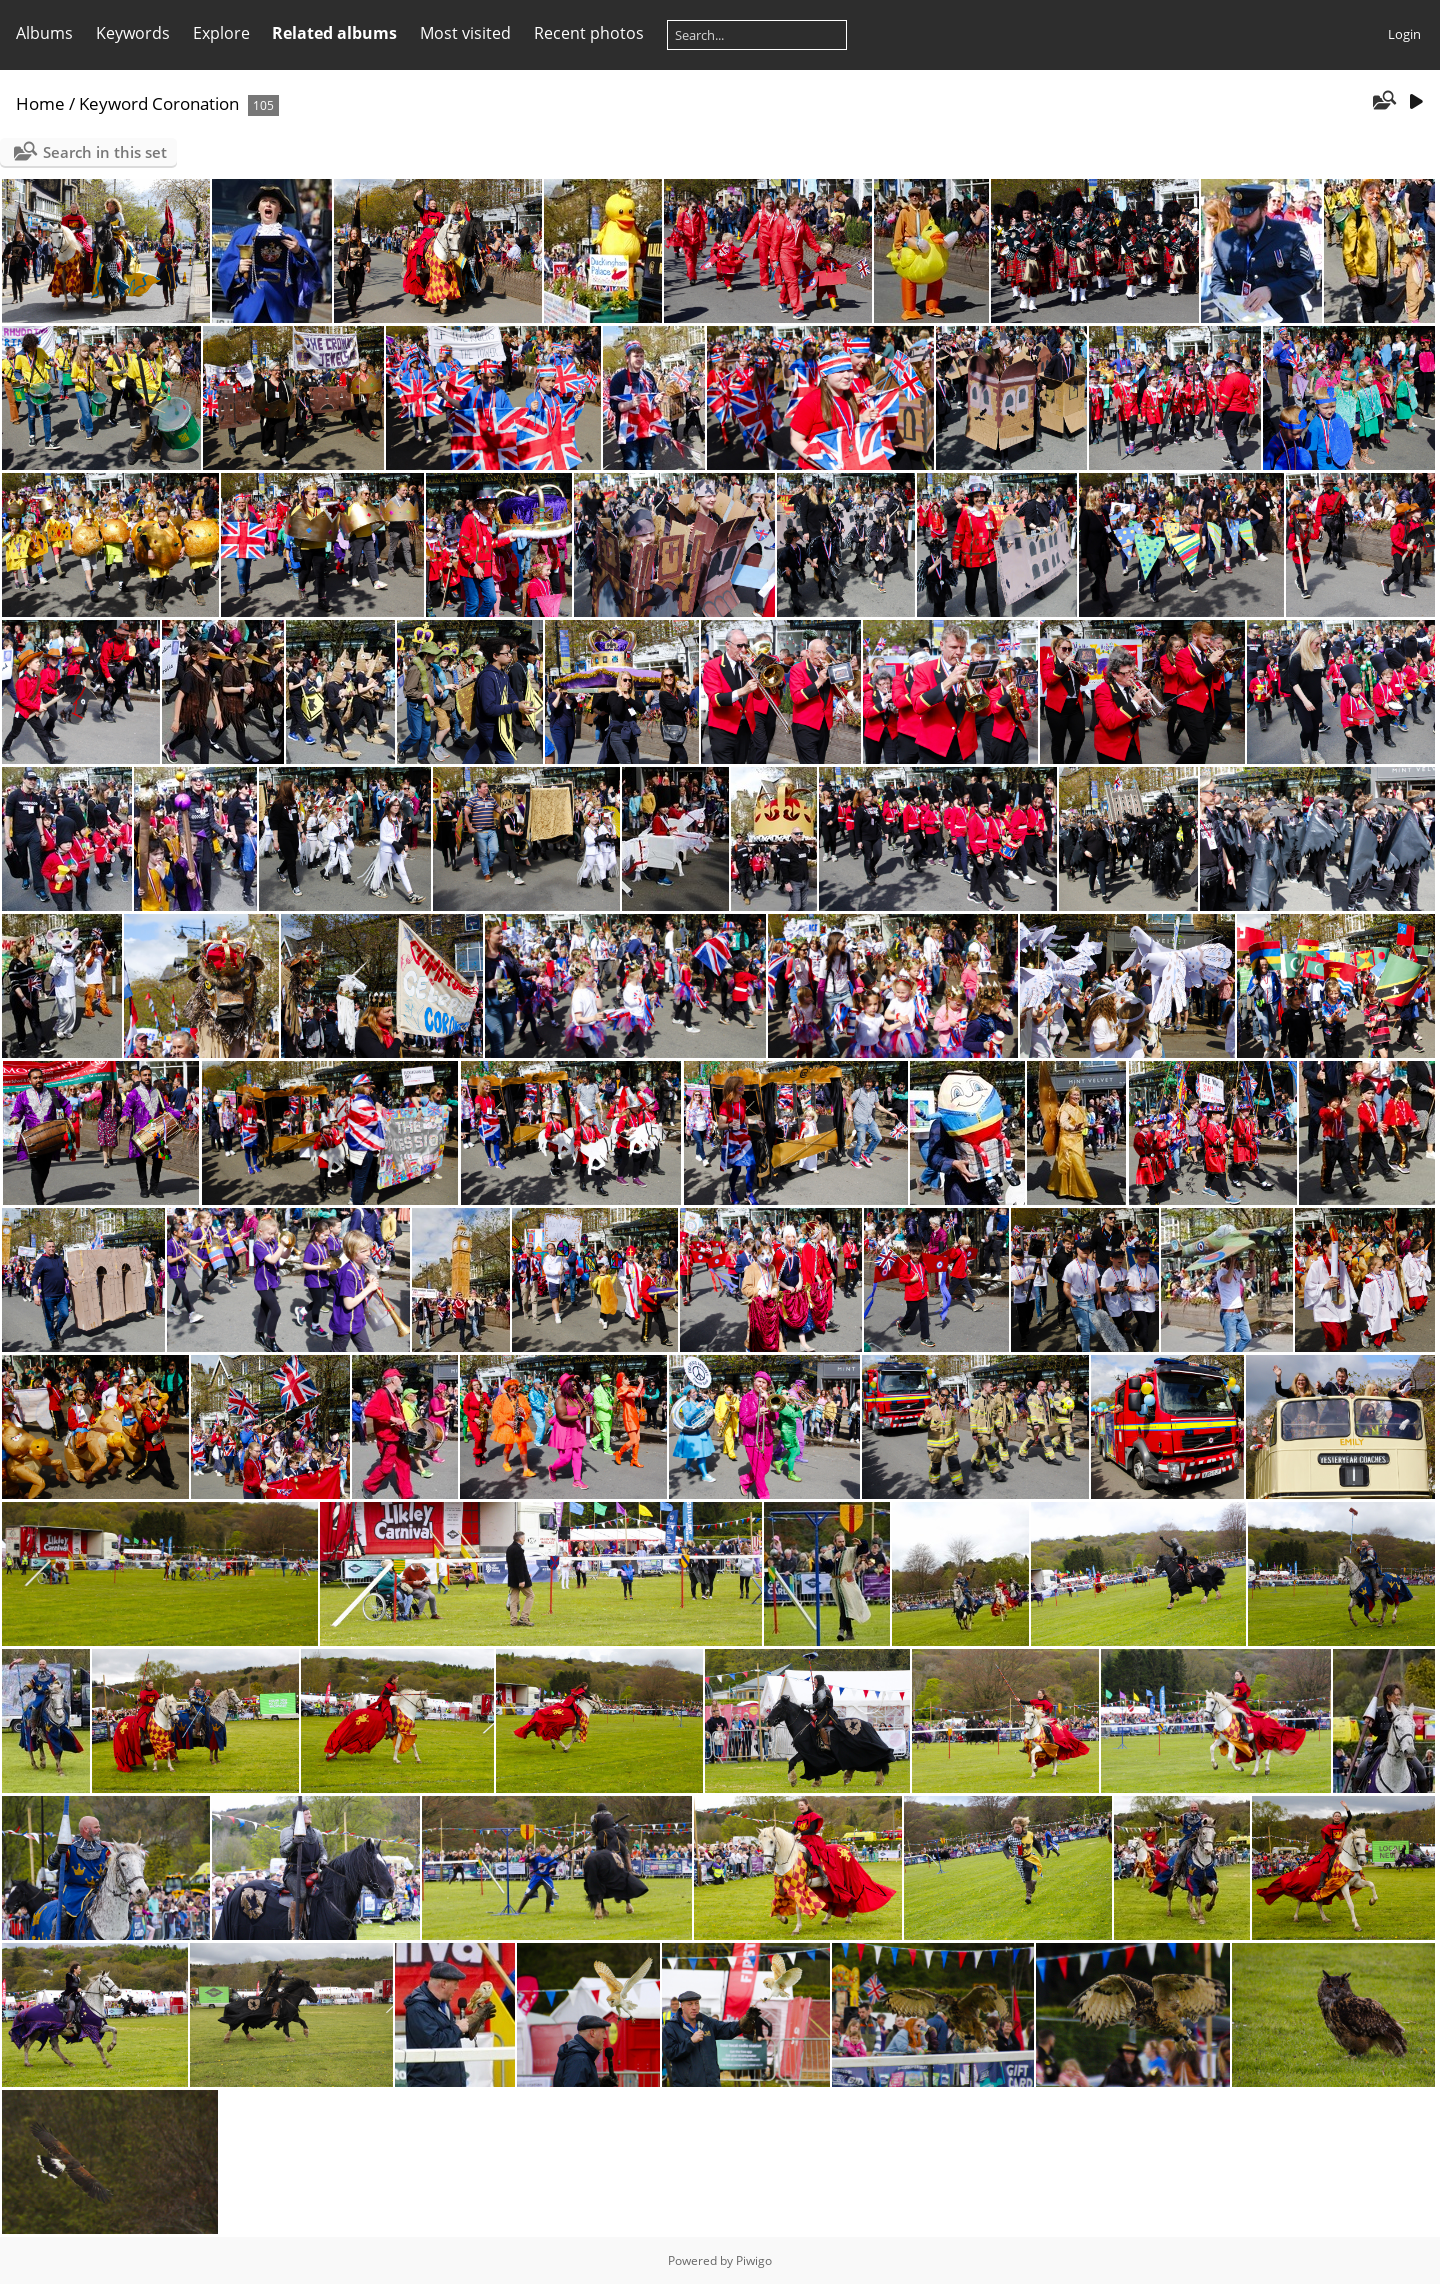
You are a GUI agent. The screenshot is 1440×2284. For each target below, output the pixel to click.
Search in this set (105, 152)
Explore (221, 33)
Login (1404, 34)
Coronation (195, 103)
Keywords (133, 33)
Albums (44, 33)
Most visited (465, 33)
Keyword (113, 103)
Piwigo (754, 2260)
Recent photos (589, 33)
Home (40, 103)
